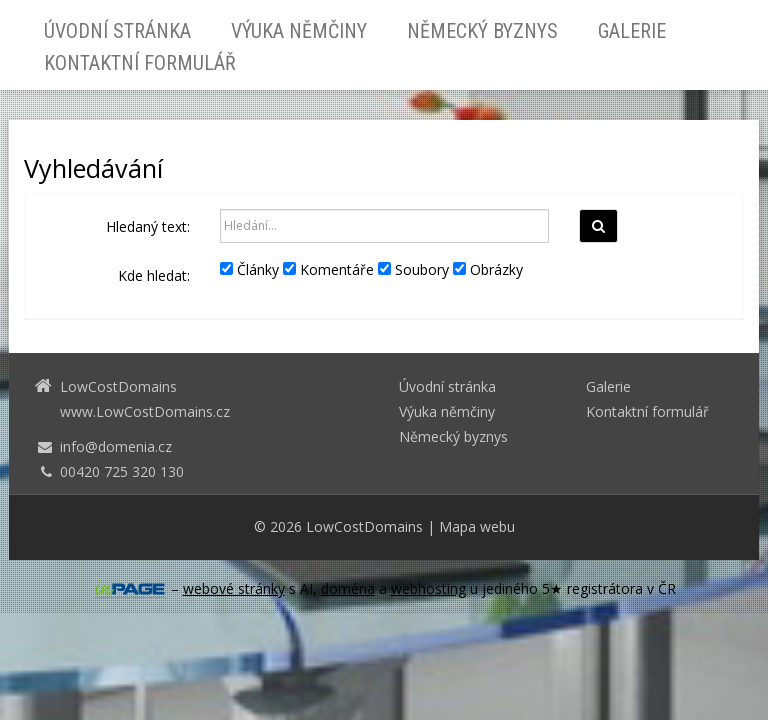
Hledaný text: (148, 226)
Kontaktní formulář (140, 63)
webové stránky (234, 588)
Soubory (413, 269)
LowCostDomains (364, 526)
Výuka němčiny (299, 31)
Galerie (632, 31)
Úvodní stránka (117, 31)
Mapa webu (477, 526)
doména (348, 588)
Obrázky (488, 269)
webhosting (428, 588)
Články (249, 269)
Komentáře (328, 269)
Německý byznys (482, 31)
